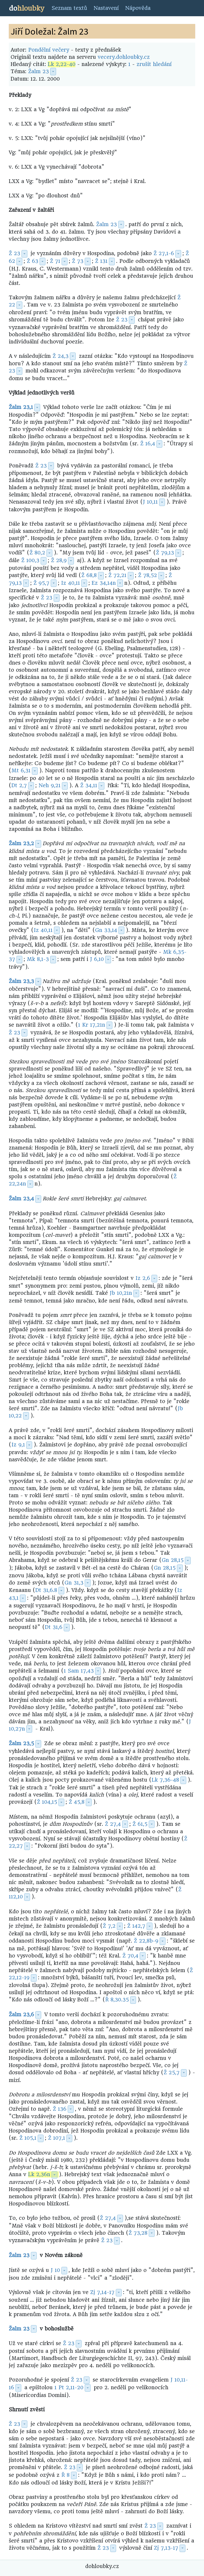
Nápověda (138, 8)
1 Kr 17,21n (91, 1025)
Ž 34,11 (88, 785)
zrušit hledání (154, 64)
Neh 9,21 (50, 785)
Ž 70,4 (130, 1956)
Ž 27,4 (113, 1824)
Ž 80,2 (37, 553)
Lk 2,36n (39, 2174)
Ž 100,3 (30, 560)
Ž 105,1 (27, 2138)
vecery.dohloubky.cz (124, 57)
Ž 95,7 (41, 583)
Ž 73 (77, 261)
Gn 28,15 (173, 1560)
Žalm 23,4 (21, 1199)
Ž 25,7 (172, 2072)
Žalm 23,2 (21, 843)
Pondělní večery (48, 50)
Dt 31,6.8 (46, 1590)
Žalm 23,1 (21, 407)
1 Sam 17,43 (79, 1671)
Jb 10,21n (121, 1293)
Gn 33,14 (106, 930)
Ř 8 (65, 2475)
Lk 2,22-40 (61, 64)
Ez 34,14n (104, 583)
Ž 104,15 (47, 1802)
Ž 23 (14, 253)
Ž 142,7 (136, 1926)
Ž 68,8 (89, 575)
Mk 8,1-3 (38, 959)
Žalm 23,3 (21, 981)
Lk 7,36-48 (165, 1780)
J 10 (55, 2270)
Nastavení (106, 8)
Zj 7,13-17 (166, 2548)
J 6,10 (97, 959)
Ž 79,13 (165, 553)
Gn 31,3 (74, 1583)
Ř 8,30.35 (117, 2000)
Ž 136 (59, 2109)
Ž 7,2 (109, 1926)
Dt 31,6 (53, 1627)
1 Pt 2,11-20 (68, 2387)
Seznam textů (69, 8)
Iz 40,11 (70, 583)
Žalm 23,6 (21, 2014)
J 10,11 (150, 502)
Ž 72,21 (117, 575)
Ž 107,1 (56, 2138)
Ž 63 (32, 261)
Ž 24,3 (61, 356)
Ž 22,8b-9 (146, 1941)
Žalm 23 (38, 71)
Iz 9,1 (18, 1445)
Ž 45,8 (76, 1802)
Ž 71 (55, 261)
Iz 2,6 (142, 1278)
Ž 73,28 (138, 2233)
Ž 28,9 (59, 560)
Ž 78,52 (147, 575)
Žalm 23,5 (21, 1743)
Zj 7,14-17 (102, 2292)
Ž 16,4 (147, 444)
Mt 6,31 (21, 771)
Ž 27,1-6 (164, 253)
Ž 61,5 (140, 1824)
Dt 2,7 (19, 785)
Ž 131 (101, 261)
